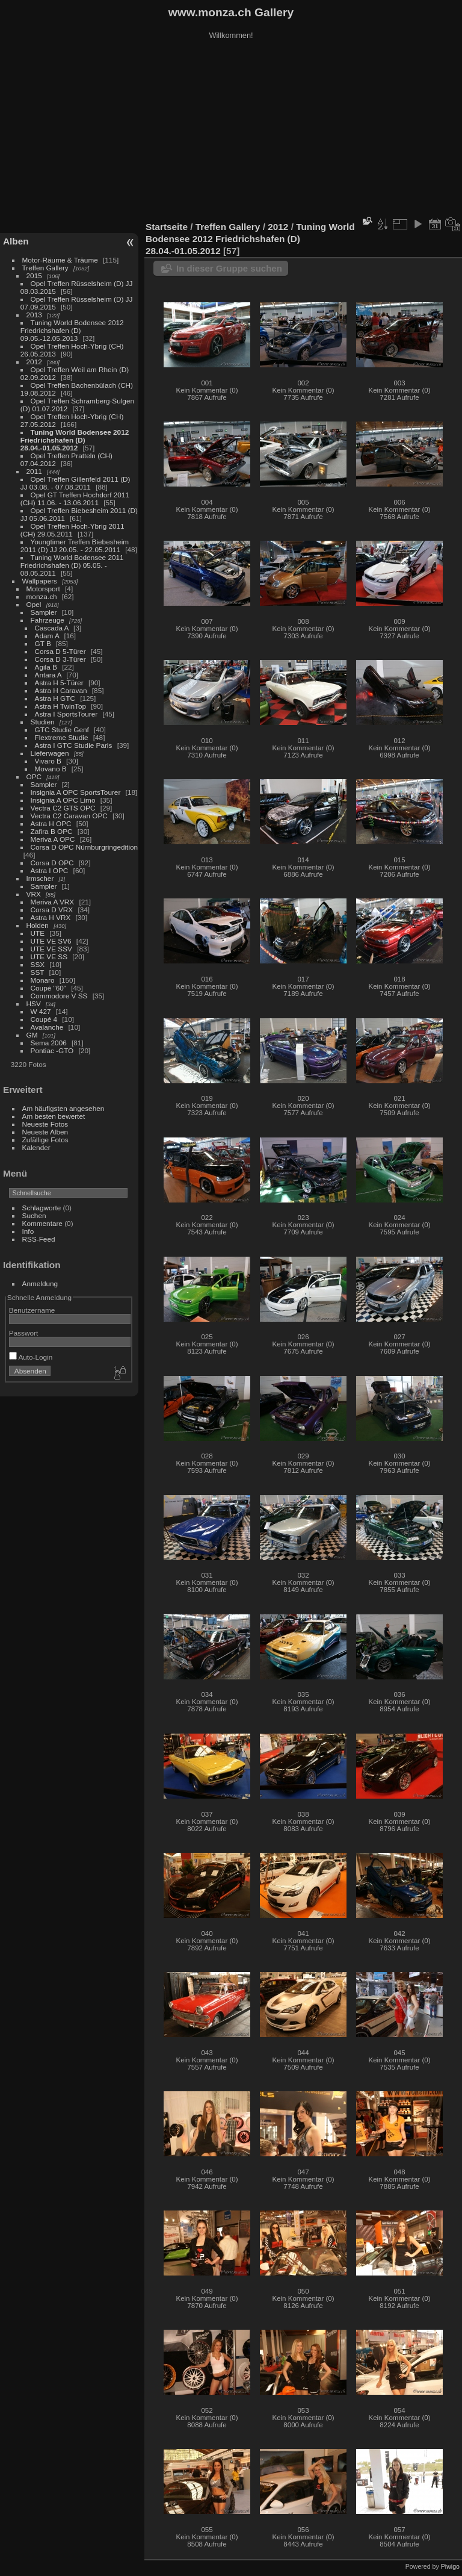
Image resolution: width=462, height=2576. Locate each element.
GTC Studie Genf (62, 729)
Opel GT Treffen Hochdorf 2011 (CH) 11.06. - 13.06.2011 (74, 498)
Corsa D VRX (52, 909)
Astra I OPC (50, 870)
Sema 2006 (49, 1043)
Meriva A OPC (53, 839)
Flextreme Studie (61, 737)
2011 (34, 471)
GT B (43, 643)
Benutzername (32, 1310)
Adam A (47, 635)
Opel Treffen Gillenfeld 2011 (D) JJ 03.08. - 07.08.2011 (75, 483)
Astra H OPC (51, 823)
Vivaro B (48, 761)
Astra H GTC (55, 698)
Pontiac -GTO (52, 1050)
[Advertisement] (231, 132)
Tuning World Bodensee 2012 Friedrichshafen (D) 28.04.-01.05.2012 (74, 440)
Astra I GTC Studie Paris (73, 745)
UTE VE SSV (51, 949)
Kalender (36, 1147)
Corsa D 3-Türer (60, 659)
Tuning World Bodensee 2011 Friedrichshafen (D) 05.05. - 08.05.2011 (72, 565)
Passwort (23, 1333)
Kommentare (42, 1223)
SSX (38, 964)
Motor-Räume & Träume (60, 260)
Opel (34, 604)
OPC (34, 776)
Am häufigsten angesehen (63, 1108)
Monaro (43, 980)
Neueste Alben (45, 1132)
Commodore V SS (59, 996)
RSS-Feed (38, 1239)
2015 (34, 275)
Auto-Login (31, 1357)
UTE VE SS (49, 956)
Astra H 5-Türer (59, 682)
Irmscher (40, 878)
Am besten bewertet (53, 1116)
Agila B (46, 667)
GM (32, 1035)
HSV (33, 1003)
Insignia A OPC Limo (63, 800)
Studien (43, 722)
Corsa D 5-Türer (60, 651)
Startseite (167, 227)
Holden (37, 925)
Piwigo (450, 2566)
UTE (38, 933)
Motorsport (43, 589)
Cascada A (52, 628)
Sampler (44, 612)
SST (38, 972)
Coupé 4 (44, 1019)
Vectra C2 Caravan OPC (69, 816)
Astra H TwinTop (60, 706)
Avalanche (47, 1027)
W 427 (41, 1011)
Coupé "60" (48, 988)
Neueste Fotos (45, 1124)
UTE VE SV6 (51, 941)
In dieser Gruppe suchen (229, 268)
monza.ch (41, 596)
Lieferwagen (50, 753)
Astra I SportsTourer (66, 714)
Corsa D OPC (52, 862)
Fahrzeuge (47, 620)
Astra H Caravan (61, 690)
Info (28, 1231)
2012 (34, 362)
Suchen (34, 1215)
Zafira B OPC (52, 831)
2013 (34, 315)
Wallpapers (39, 581)
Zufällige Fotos (45, 1139)
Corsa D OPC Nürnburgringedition (84, 847)
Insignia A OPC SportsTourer (76, 792)
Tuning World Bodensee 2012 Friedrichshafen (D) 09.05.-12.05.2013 (72, 330)
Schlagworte (41, 1208)
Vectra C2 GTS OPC (63, 808)
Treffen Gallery (45, 268)
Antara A (48, 675)
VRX (33, 894)
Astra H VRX (51, 917)
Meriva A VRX (53, 902)
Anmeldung (40, 1283)
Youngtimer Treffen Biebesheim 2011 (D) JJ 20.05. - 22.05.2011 (74, 545)
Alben (16, 241)
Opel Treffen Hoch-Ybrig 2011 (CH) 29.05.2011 (72, 530)
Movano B (51, 769)
